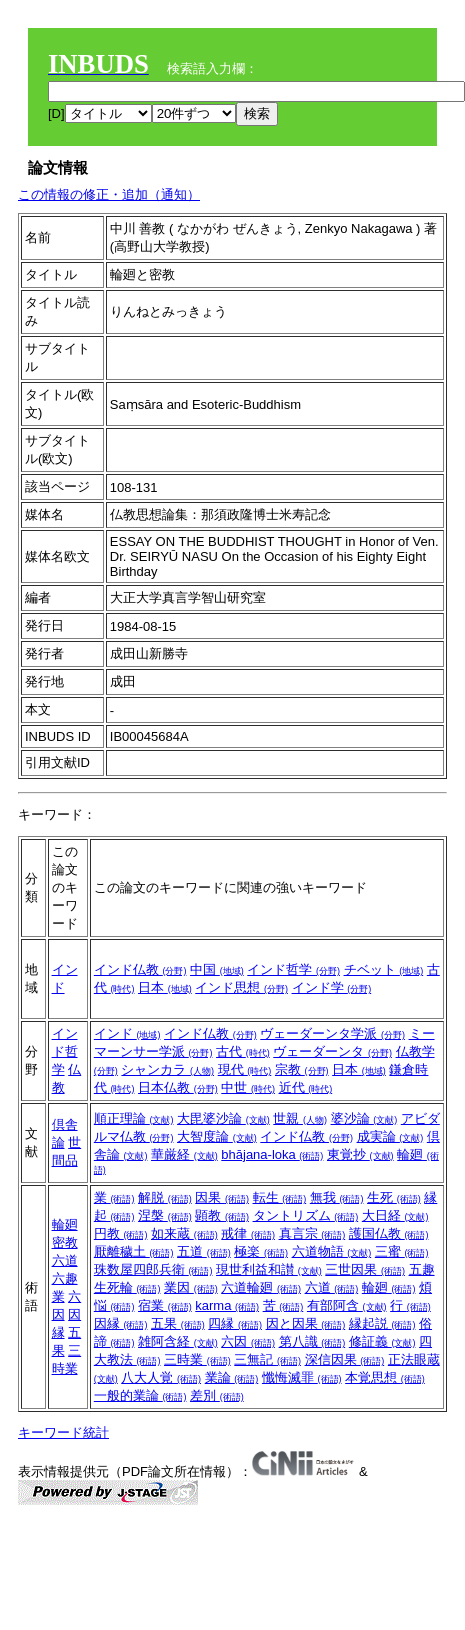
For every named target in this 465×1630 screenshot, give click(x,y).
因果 (222, 1197)
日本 (165, 987)
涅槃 (165, 1215)
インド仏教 (140, 969)
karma (227, 1305)
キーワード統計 (63, 1432)
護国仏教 (389, 1233)
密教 (65, 1242)
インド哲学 (293, 969)
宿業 (165, 1305)
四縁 (235, 1323)
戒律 (248, 1233)
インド (127, 1033)
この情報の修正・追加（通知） (109, 194)
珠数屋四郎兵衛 (153, 1269)
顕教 (222, 1215)
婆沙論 (364, 1118)
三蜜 (402, 1251)
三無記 (267, 1359)
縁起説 (382, 1323)
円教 (121, 1233)
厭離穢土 (134, 1251)
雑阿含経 (178, 1341)
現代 (245, 1069)
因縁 (121, 1323)
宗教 (302, 1069)
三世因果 (365, 1269)
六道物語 (332, 1251)
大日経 (395, 1215)
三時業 (197, 1359)
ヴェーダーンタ (332, 1051)
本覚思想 (385, 1377)
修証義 (382, 1341)
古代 (243, 1051)
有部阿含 (347, 1305)
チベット (384, 969)
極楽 (261, 1251)
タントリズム (306, 1215)
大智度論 (217, 1136)
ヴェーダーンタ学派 (332, 1033)
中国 (217, 969)
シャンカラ (167, 1069)
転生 (280, 1197)
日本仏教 (178, 1087)
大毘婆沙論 (223, 1118)
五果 (178, 1323)
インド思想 (241, 987)
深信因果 (345, 1359)
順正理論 (134, 1118)
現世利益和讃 (269, 1269)
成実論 (390, 1136)
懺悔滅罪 (302, 1377)
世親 (300, 1118)
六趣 (65, 1278)
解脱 (165, 1197)
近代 (306, 1087)
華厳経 (184, 1154)
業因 (191, 1287)
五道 (204, 1251)
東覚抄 (360, 1154)
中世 (248, 1087)
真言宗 (312, 1233)
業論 (232, 1377)
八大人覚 (161, 1377)
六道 (65, 1260)
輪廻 (65, 1224)
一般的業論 (140, 1395)
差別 (217, 1395)
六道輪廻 (261, 1287)
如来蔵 (184, 1233)
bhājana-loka (272, 1154)
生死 (394, 1197)
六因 (248, 1341)
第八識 (312, 1341)
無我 (337, 1197)
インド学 (332, 987)
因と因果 (306, 1323)
